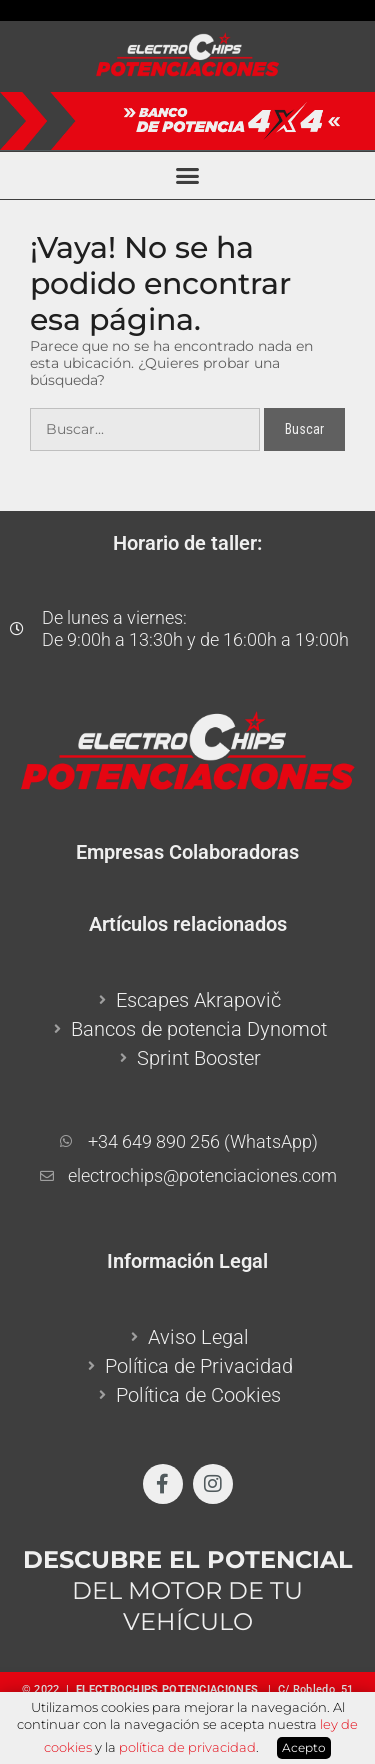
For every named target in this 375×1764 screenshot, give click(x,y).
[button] (188, 176)
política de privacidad (187, 1747)
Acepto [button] (304, 1747)
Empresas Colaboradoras (187, 852)
